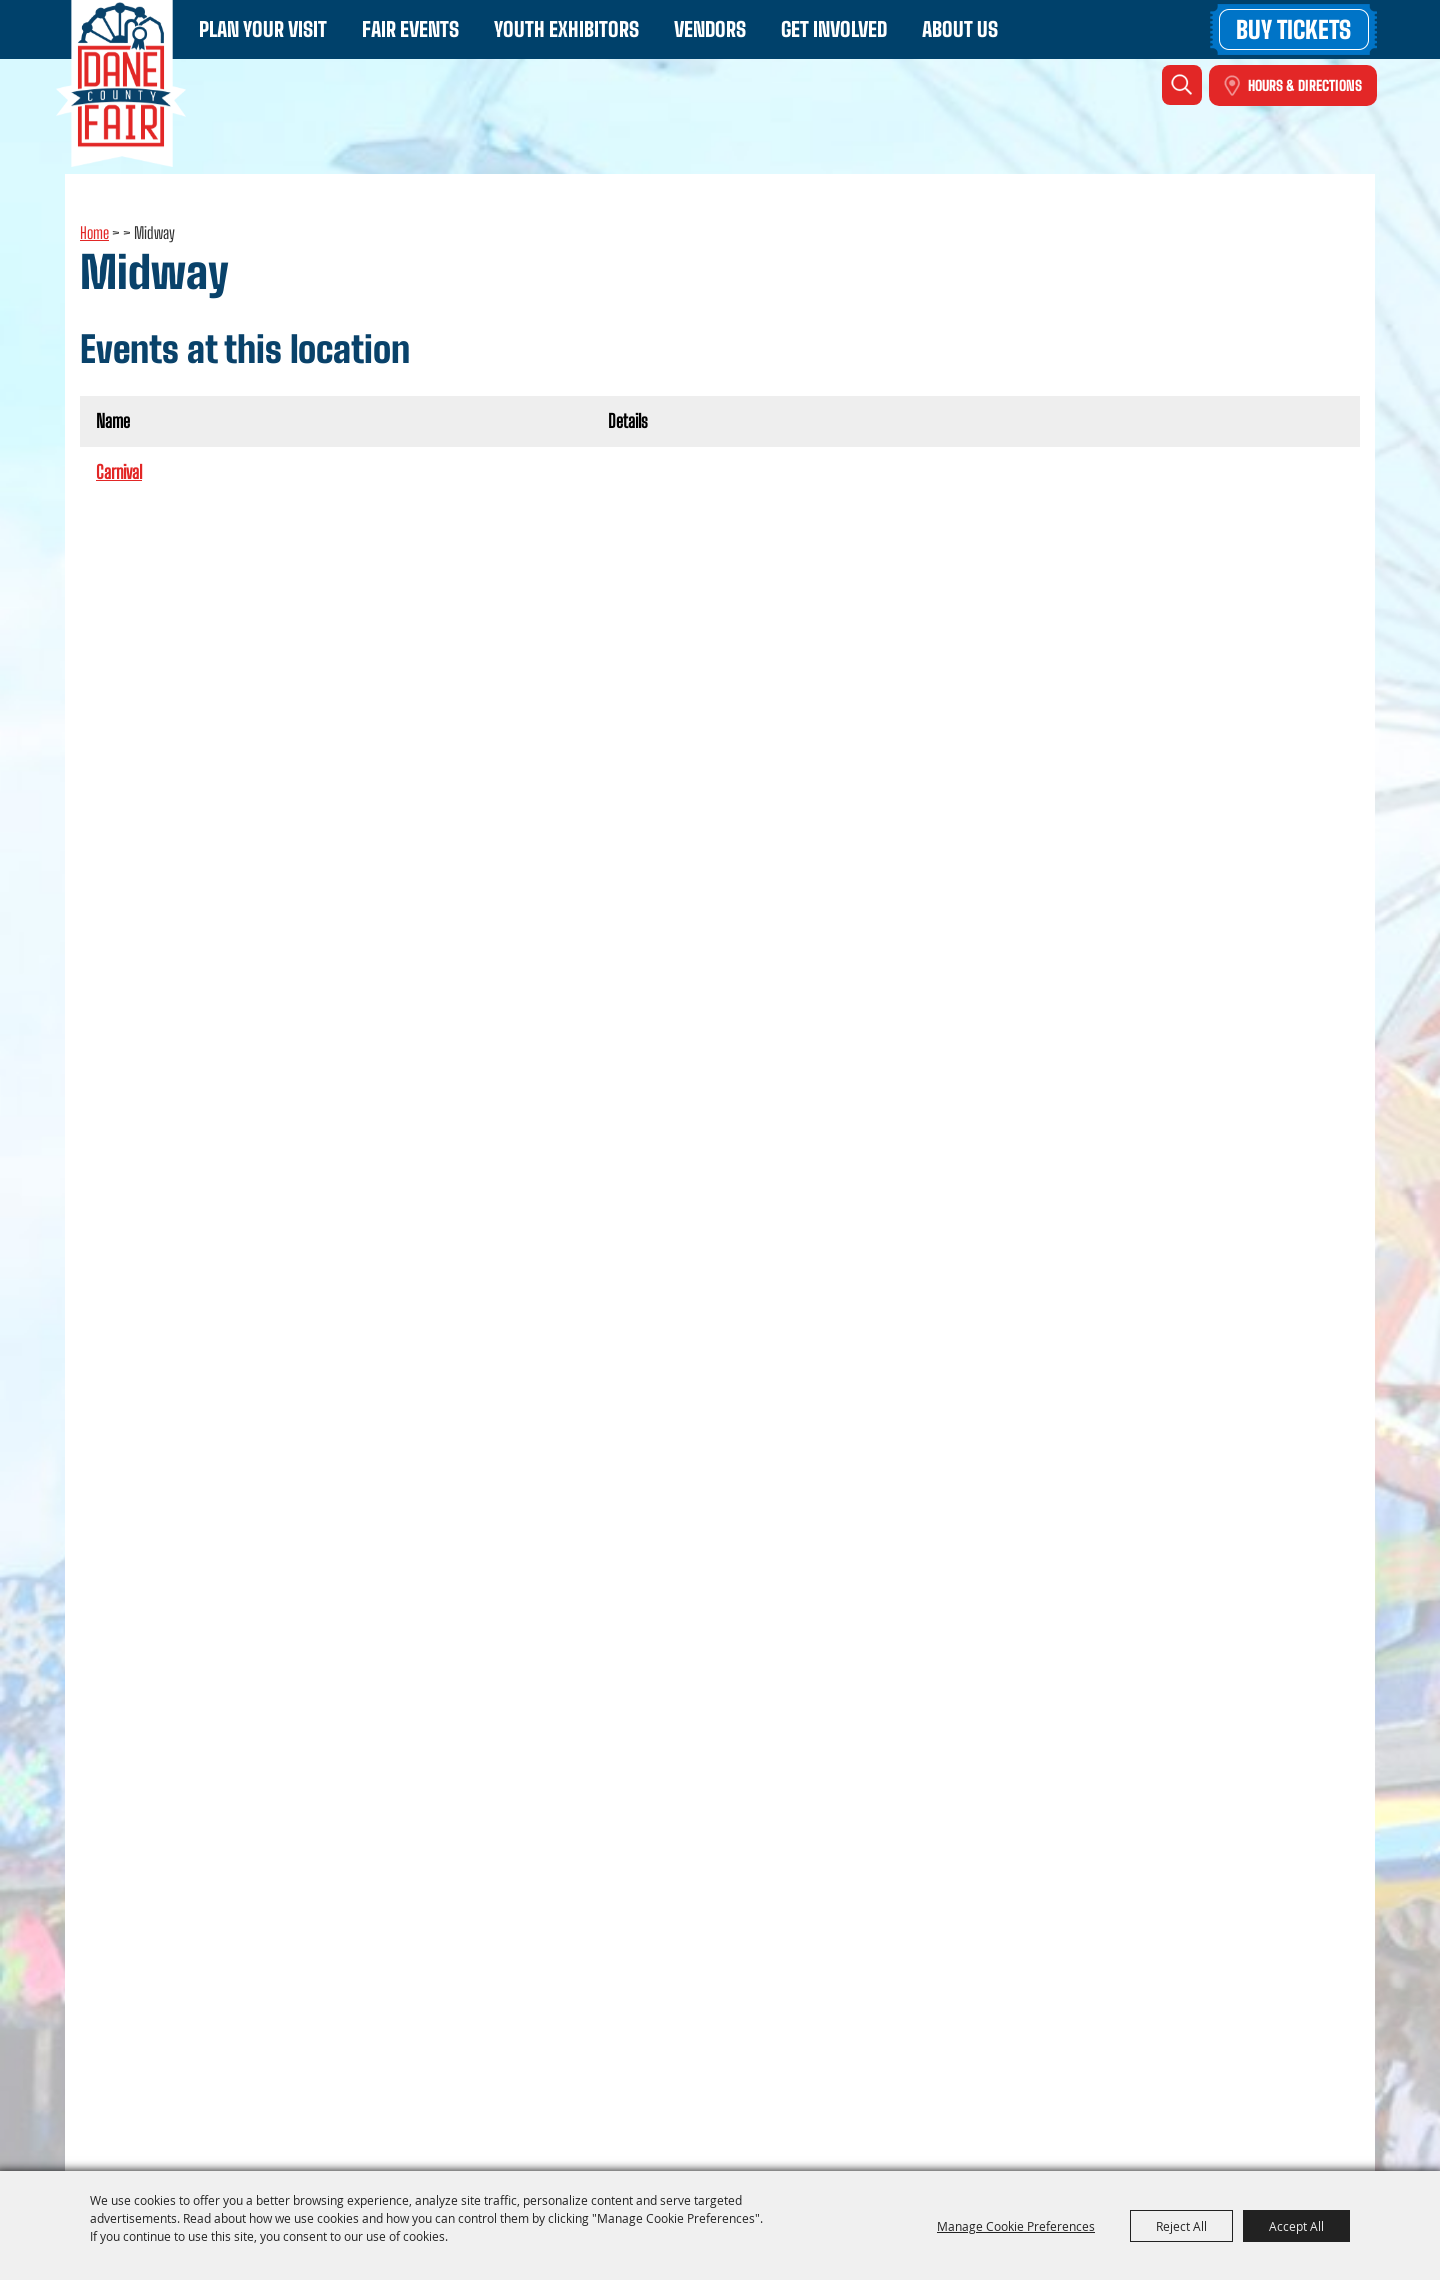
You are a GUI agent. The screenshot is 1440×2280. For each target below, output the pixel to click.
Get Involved (834, 29)
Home (94, 232)
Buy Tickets (1293, 29)
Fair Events (410, 29)
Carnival (119, 472)
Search (1182, 85)
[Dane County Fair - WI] (121, 83)
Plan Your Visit (263, 29)
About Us (960, 29)
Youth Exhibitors (566, 29)
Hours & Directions (1305, 85)
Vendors (710, 29)
